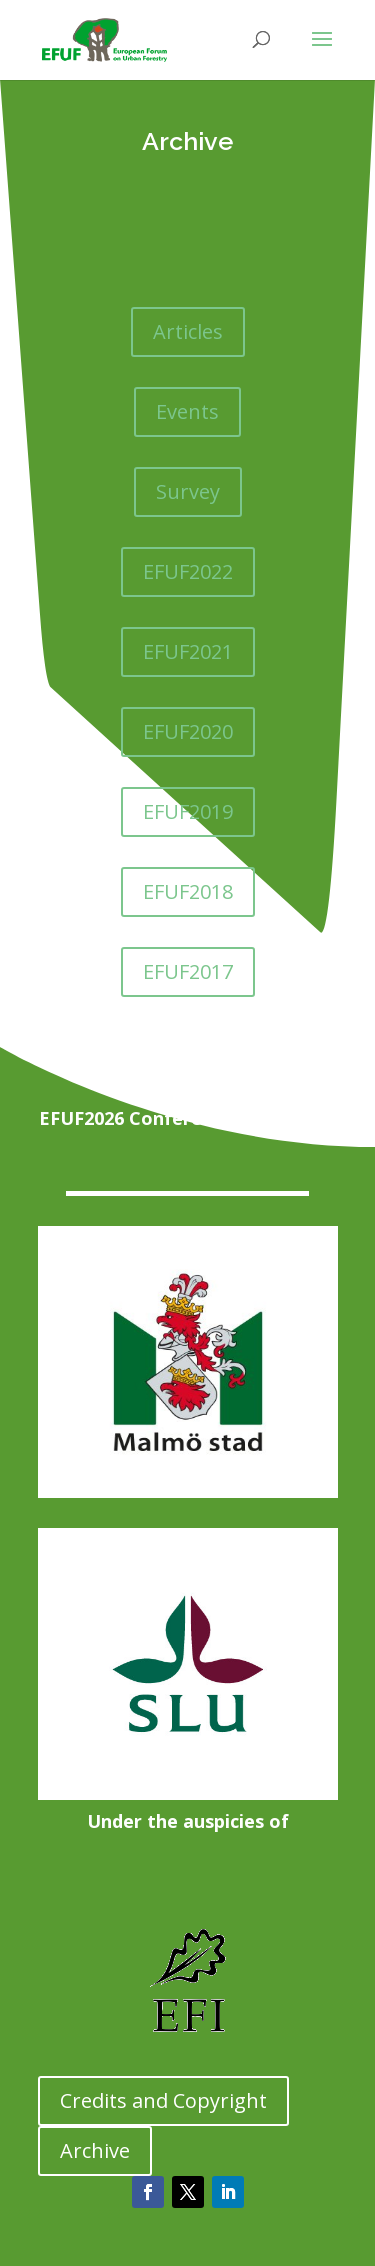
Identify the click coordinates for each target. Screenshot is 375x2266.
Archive (95, 2150)
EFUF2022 (188, 571)
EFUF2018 (188, 891)
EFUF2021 (188, 651)
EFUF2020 (188, 731)
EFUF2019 (188, 811)
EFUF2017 (188, 971)
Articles (188, 331)
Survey (188, 491)
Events (187, 411)
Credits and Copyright (163, 2100)
